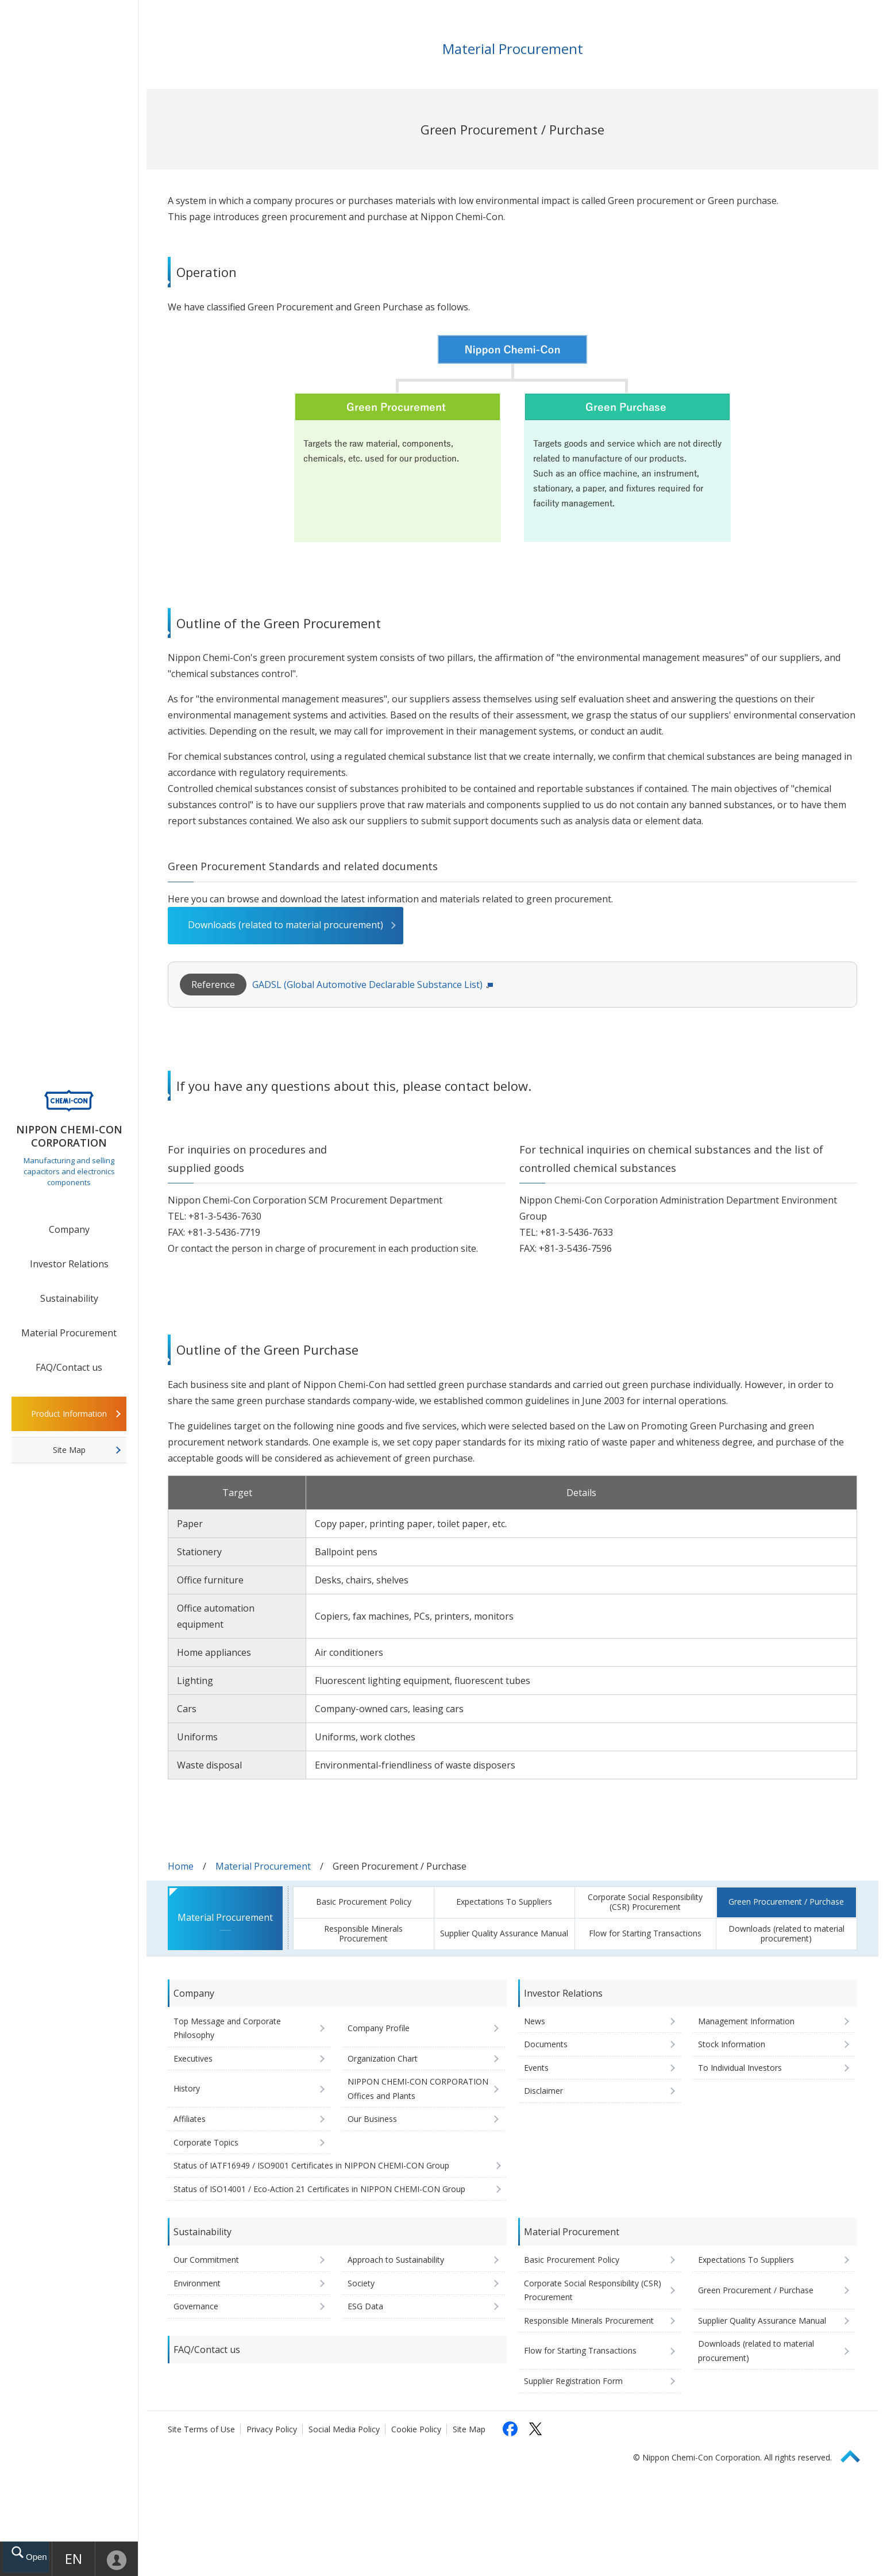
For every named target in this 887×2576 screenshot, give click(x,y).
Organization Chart (383, 2058)
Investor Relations (69, 1264)
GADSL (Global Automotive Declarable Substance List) (367, 984)
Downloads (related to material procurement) (285, 924)
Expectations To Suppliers (504, 1901)
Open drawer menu (35, 2555)
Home (181, 1866)
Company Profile (379, 2028)
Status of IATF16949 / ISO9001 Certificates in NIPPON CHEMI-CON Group (311, 2165)
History (186, 2088)
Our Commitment (206, 2259)
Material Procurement (69, 1333)
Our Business (372, 2118)
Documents (546, 2044)
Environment (197, 2283)
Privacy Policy (271, 2429)
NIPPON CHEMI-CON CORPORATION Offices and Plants (418, 2088)
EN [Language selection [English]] (74, 2558)
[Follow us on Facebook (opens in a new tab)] (510, 2428)
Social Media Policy (344, 2429)
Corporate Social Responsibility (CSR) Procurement (645, 1901)
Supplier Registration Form (573, 2380)
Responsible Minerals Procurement (363, 1933)
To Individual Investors (740, 2067)
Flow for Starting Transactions (645, 1933)
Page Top (855, 2454)
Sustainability (69, 1298)
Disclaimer (543, 2090)
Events (536, 2067)
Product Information (69, 1413)
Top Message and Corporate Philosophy (227, 2028)
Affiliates (189, 2118)
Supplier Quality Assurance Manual (504, 1933)
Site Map (69, 1449)
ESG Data (365, 2306)
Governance (195, 2306)
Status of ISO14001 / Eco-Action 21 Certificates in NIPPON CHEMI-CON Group (319, 2188)
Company (69, 1229)
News (534, 2021)
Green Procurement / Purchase (786, 1901)
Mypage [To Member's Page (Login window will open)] (117, 2559)
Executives (193, 2058)
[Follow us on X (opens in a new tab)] (535, 2428)
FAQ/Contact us (69, 1367)
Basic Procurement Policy (363, 1901)
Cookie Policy (416, 2429)
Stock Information (731, 2044)
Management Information (746, 2021)
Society (361, 2283)
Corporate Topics (205, 2142)
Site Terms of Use (201, 2429)
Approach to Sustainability (396, 2259)
